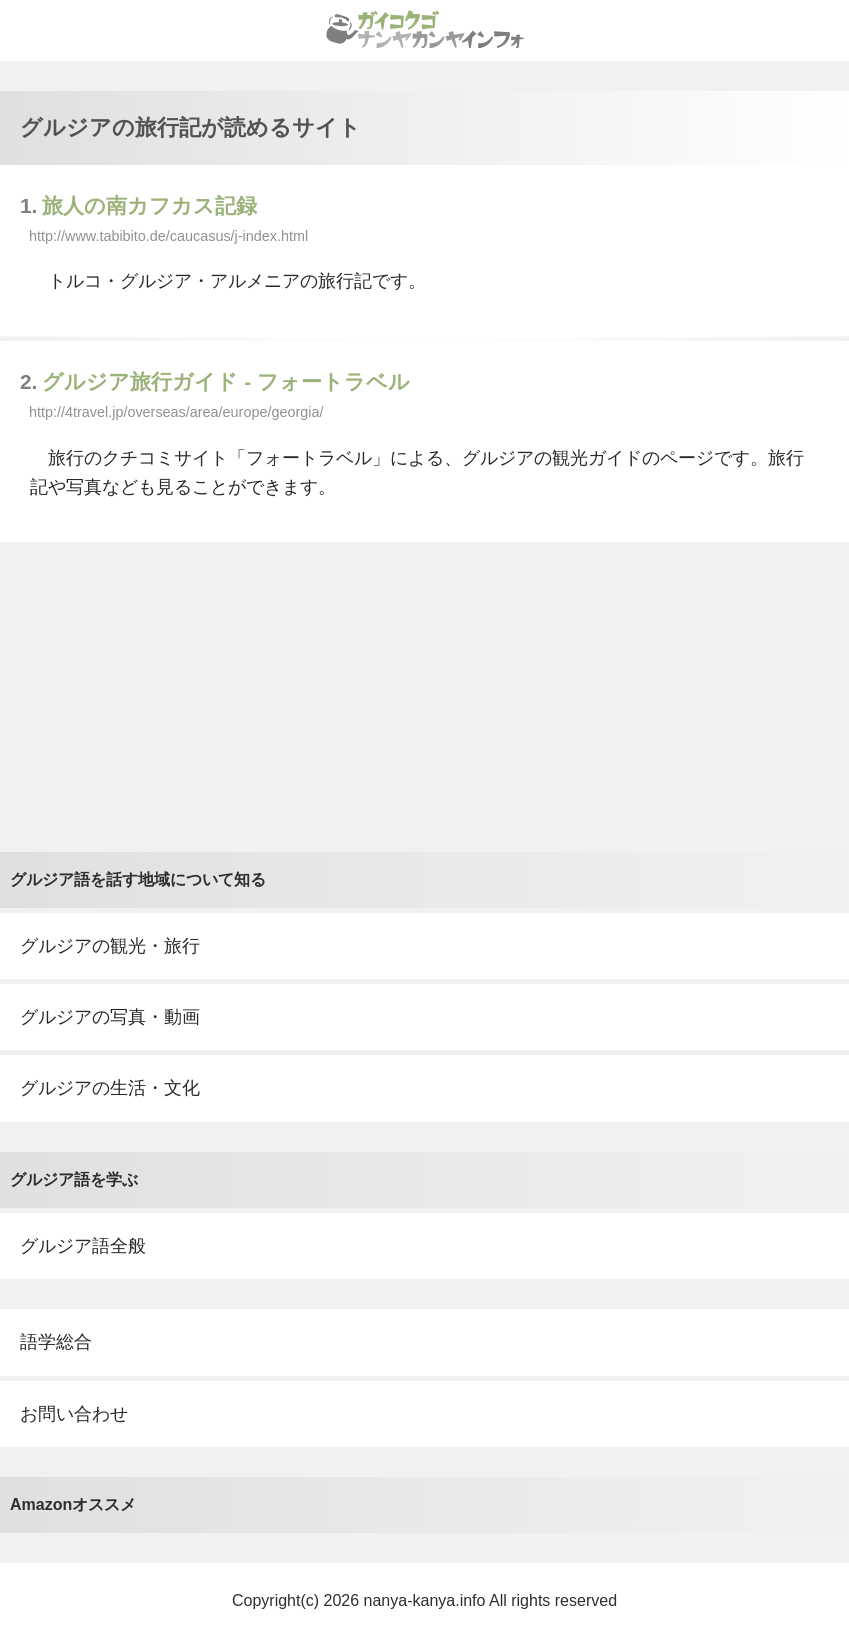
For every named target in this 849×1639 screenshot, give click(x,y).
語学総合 (56, 1342)
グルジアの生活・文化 (110, 1088)
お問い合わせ (74, 1414)
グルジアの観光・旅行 (110, 946)
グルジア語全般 (83, 1246)
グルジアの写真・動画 (110, 1017)
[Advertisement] (425, 697)
